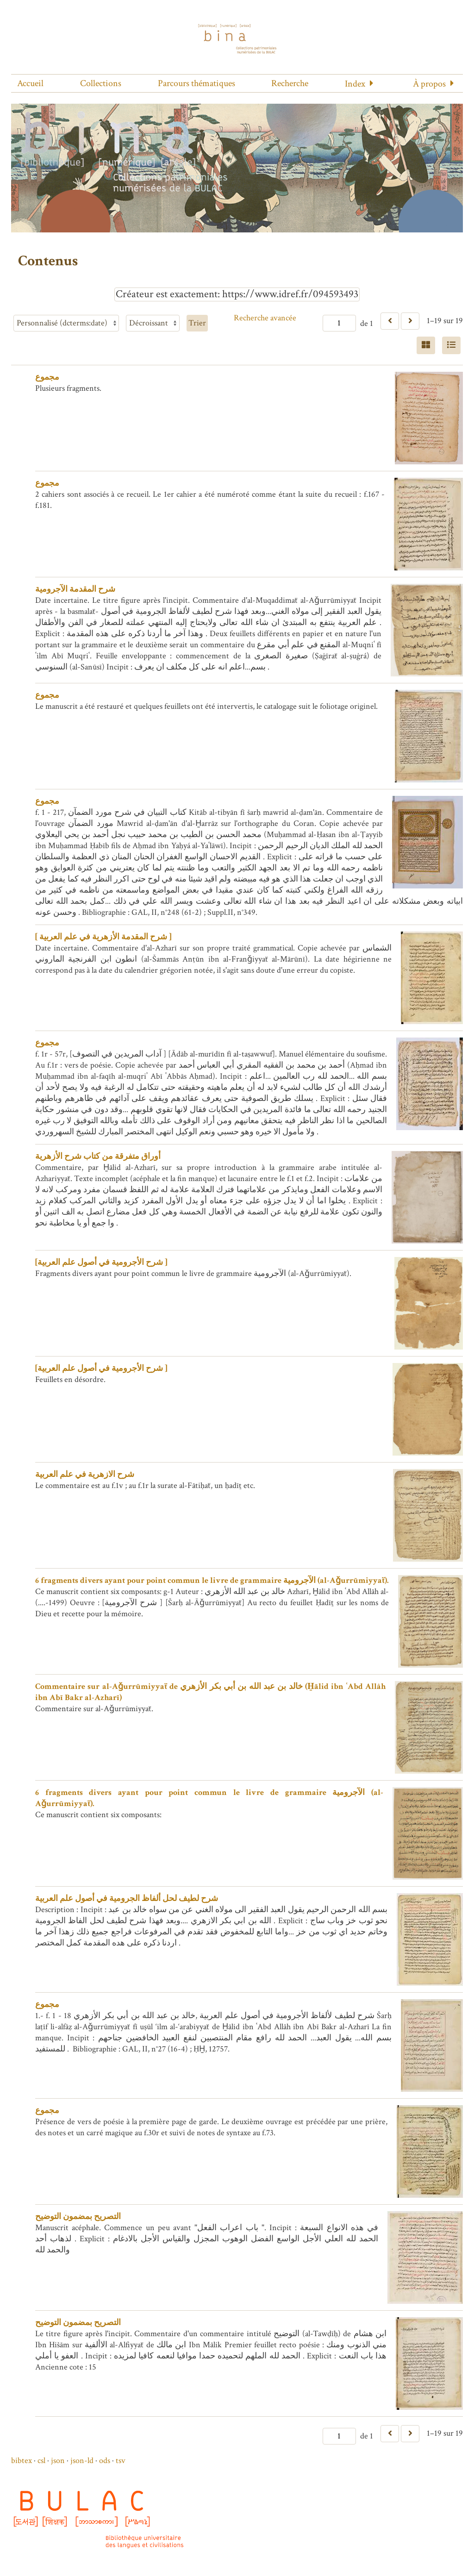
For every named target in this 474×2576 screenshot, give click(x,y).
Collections (100, 83)
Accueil (30, 83)
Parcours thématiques (196, 83)
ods (104, 2460)
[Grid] (426, 345)
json (58, 2460)
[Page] (339, 323)
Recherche (289, 83)
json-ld (82, 2460)
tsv (120, 2460)
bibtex (21, 2460)
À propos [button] (429, 84)
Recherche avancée (265, 318)
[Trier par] (66, 323)
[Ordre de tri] (153, 323)
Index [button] (355, 84)
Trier (197, 323)
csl (41, 2460)
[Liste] (451, 345)
